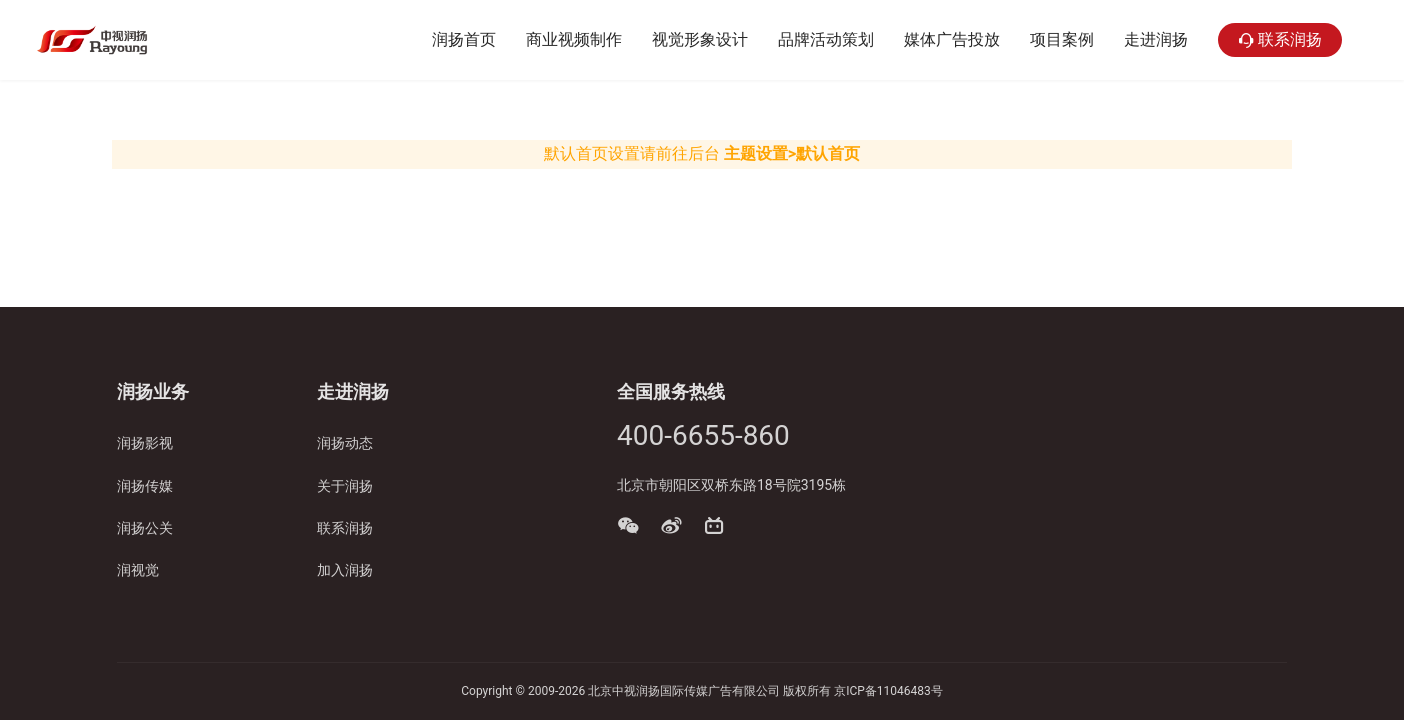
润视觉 (138, 570)
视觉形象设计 (700, 39)
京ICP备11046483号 (888, 691)
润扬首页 (464, 39)
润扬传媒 (145, 486)
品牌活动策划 (826, 39)
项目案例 (1062, 39)
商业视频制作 (574, 39)
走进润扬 (1156, 39)
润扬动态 (345, 443)
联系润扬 (1280, 40)
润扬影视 (145, 443)
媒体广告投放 (952, 39)
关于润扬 (345, 486)
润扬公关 (145, 528)
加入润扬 (345, 570)
